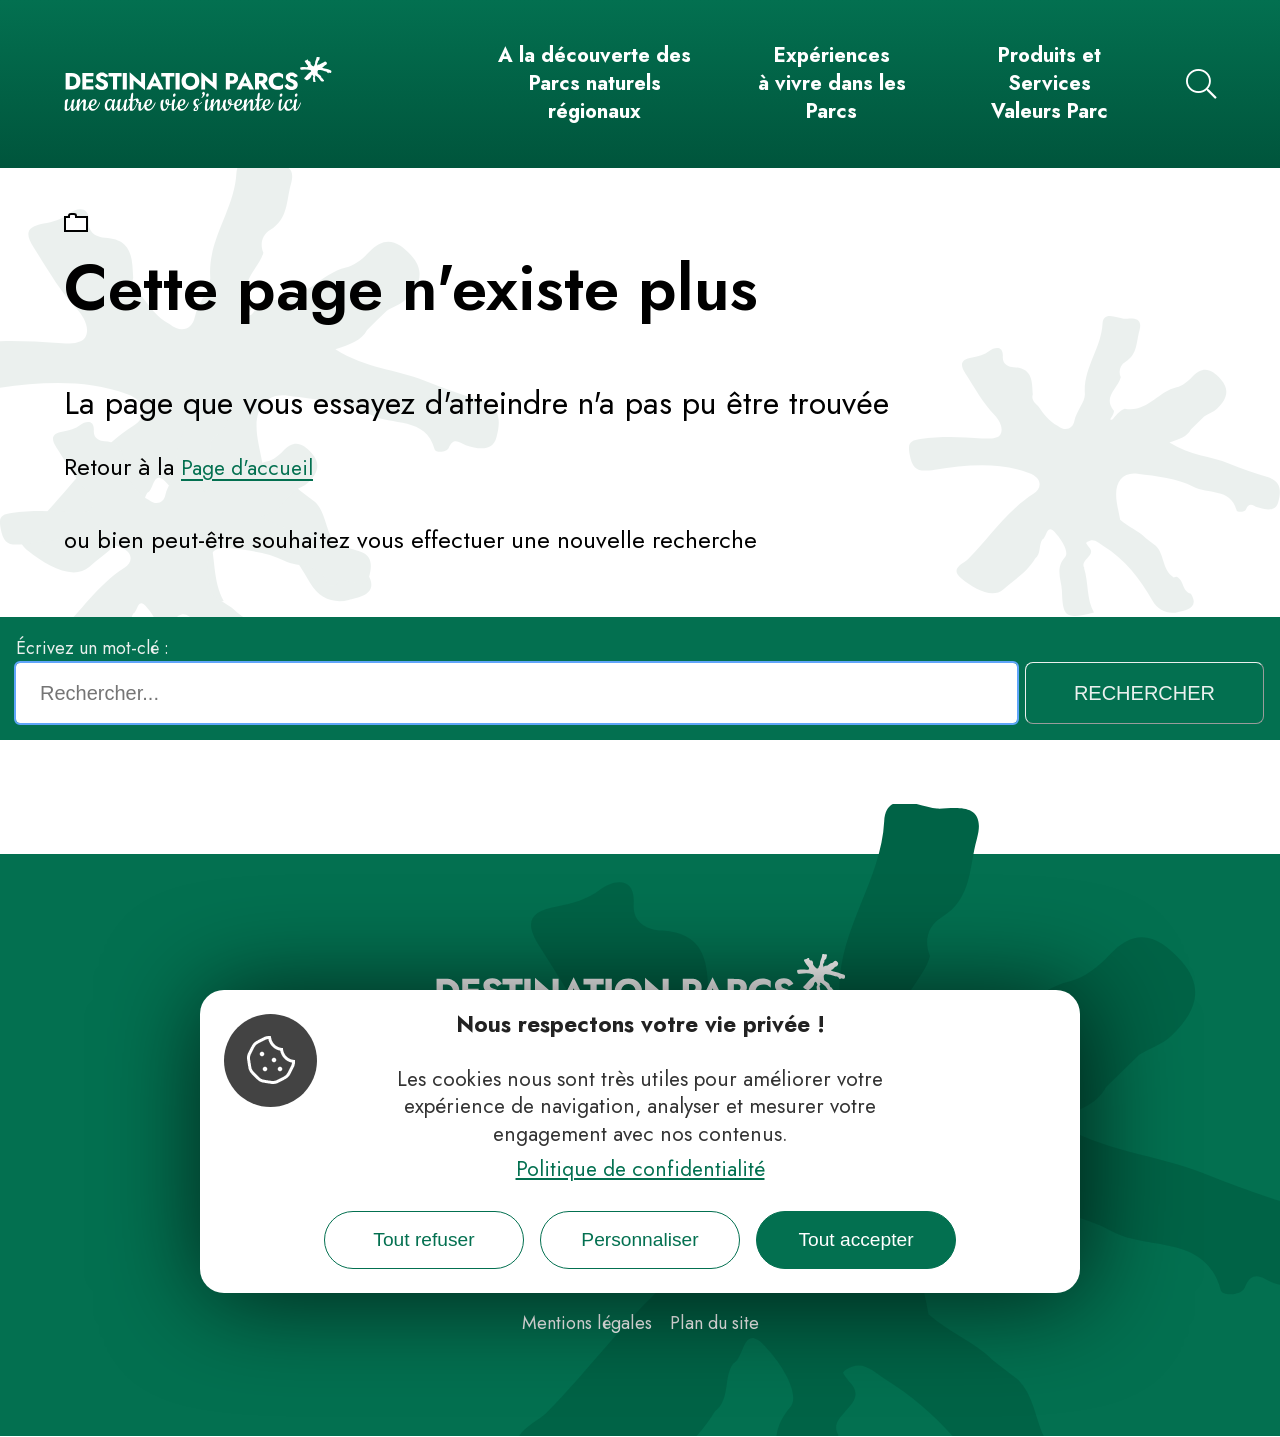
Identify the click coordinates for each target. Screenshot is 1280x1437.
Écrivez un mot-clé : (92, 648)
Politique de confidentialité (640, 1169)
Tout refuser (423, 1239)
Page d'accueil (247, 468)
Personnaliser (639, 1239)
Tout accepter (855, 1239)
